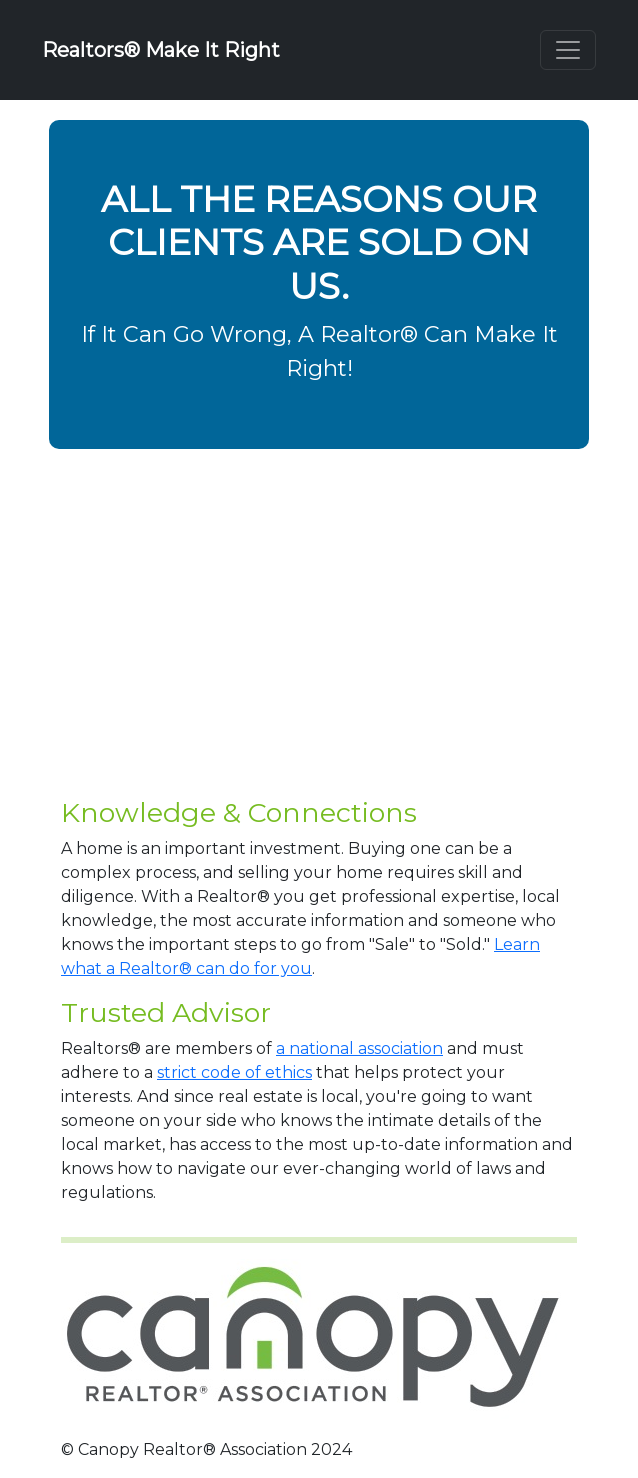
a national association (359, 1048)
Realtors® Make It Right (161, 50)
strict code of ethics (234, 1072)
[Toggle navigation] (568, 50)
